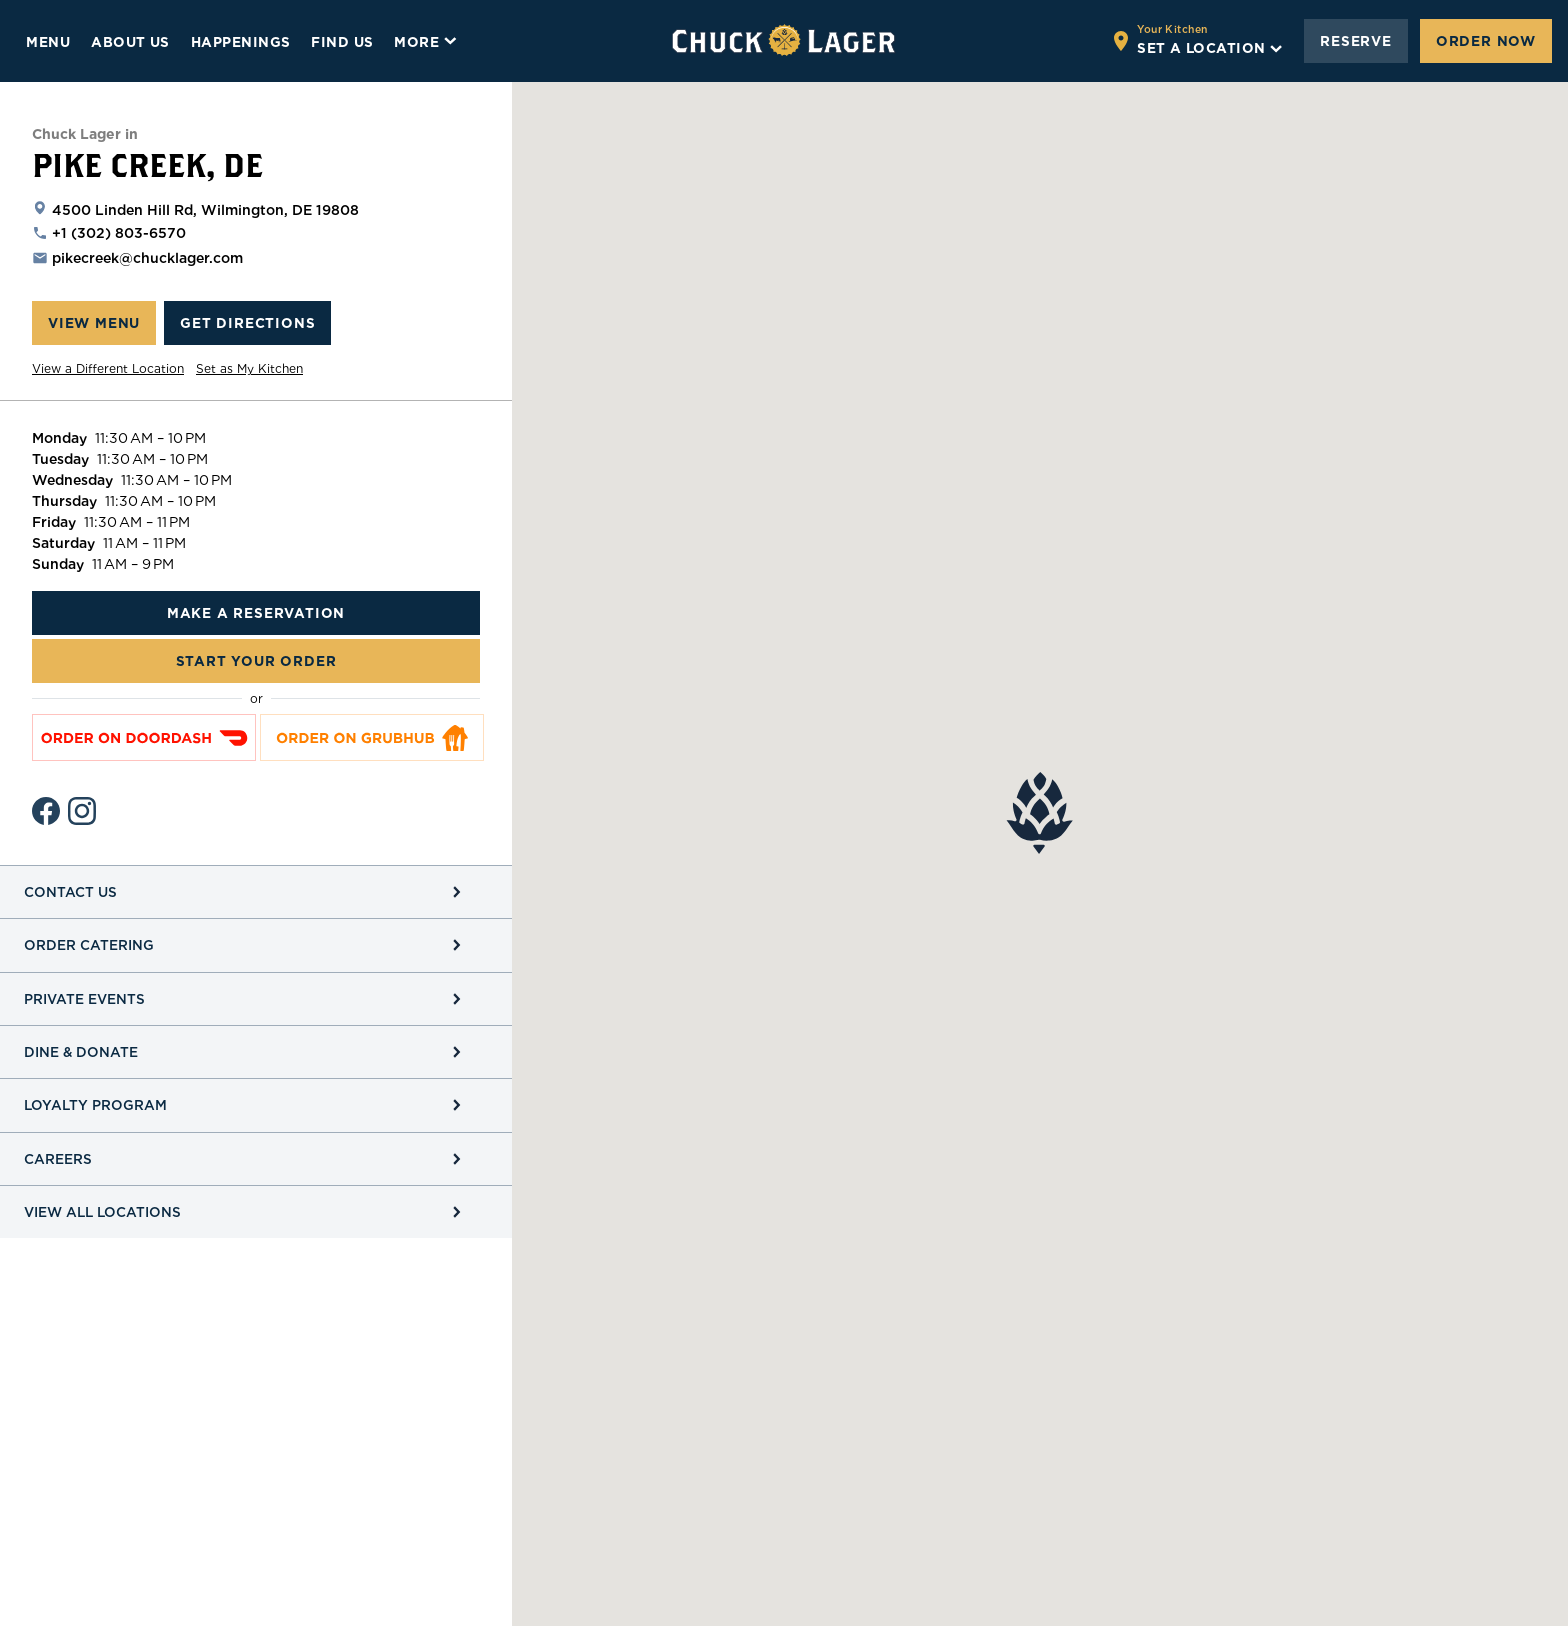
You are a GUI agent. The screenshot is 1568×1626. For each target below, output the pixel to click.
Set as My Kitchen (249, 368)
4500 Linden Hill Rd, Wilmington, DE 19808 (205, 210)
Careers (58, 1159)
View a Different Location (108, 368)
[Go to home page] (784, 41)
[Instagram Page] (82, 811)
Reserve (1356, 41)
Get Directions (247, 323)
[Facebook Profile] (46, 811)
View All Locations (102, 1212)
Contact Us (70, 892)
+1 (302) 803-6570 (119, 233)
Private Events (84, 999)
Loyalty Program (95, 1105)
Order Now (1486, 41)
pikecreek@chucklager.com (147, 258)
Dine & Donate (81, 1052)
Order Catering (89, 945)
